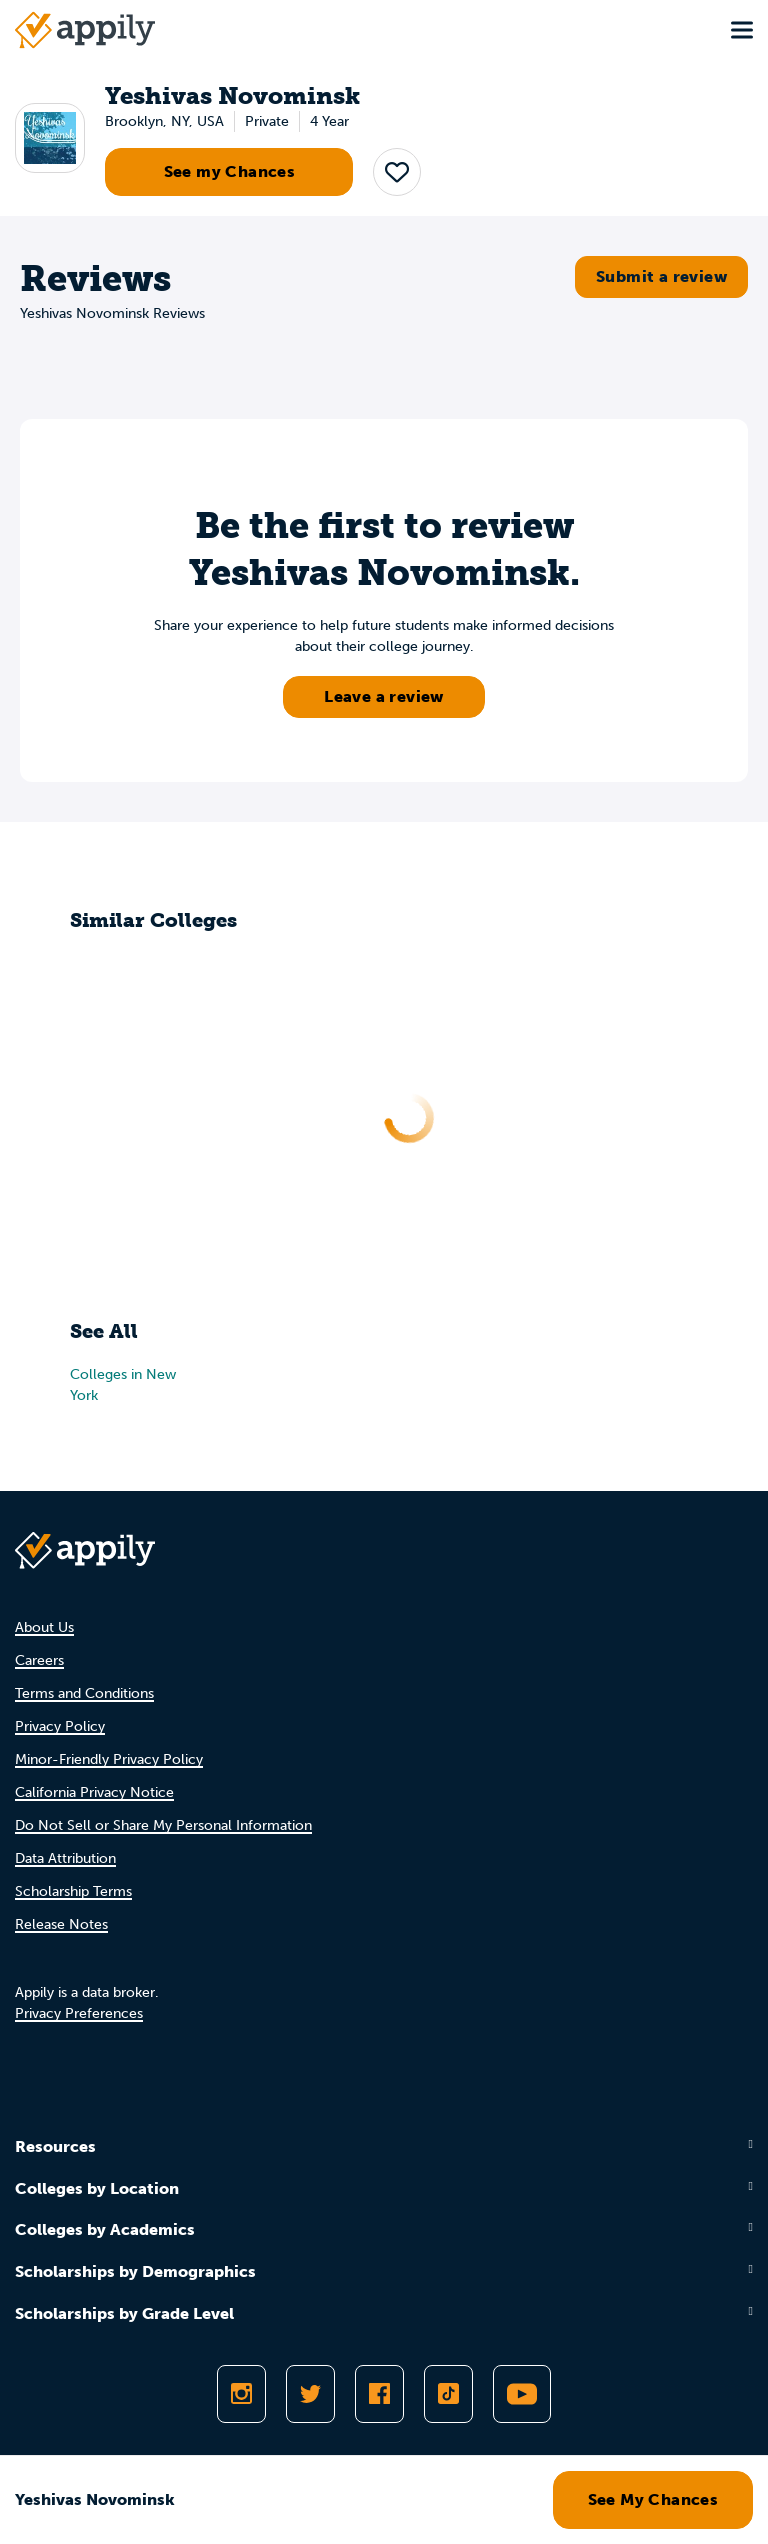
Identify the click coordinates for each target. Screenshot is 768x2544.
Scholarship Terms (73, 1891)
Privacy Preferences (79, 2013)
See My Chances (653, 2499)
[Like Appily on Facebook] (379, 2394)
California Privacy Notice (94, 1792)
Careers (39, 1660)
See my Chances (230, 171)
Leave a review (384, 696)
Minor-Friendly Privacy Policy (109, 1759)
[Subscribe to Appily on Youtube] (522, 2394)
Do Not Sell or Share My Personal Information (163, 1825)
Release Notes (61, 1924)
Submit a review (661, 276)
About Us (44, 1627)
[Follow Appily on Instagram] (241, 2394)
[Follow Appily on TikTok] (448, 2394)
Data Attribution (65, 1858)
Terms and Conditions (84, 1693)
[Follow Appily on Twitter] (310, 2394)
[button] (397, 172)
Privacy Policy (60, 1726)
